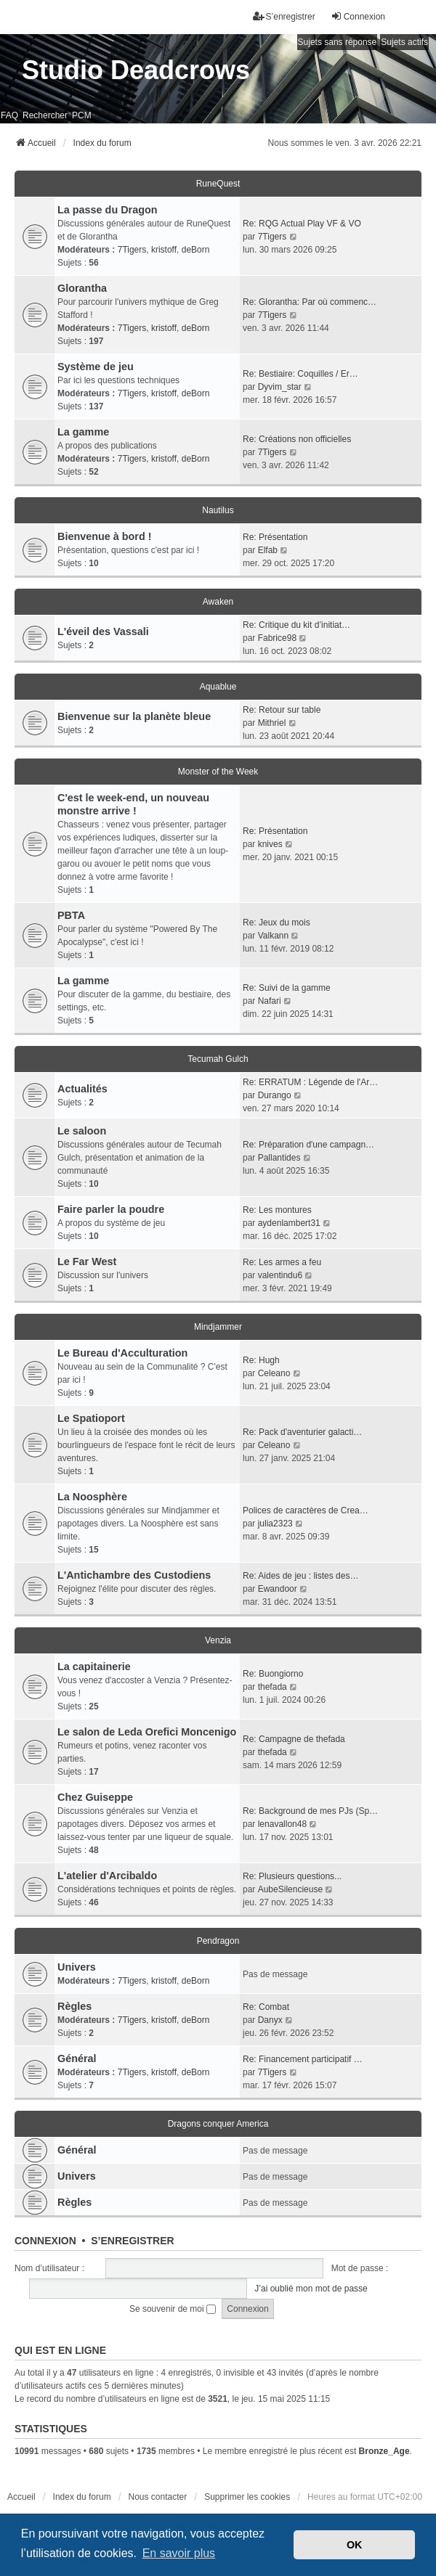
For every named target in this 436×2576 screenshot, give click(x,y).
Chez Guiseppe (95, 1797)
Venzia (218, 1640)
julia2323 (275, 1523)
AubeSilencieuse (290, 1889)
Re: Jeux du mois (276, 922)
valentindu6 (280, 1275)
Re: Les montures (277, 1210)
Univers (76, 1967)
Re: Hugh (261, 1360)
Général (77, 2058)
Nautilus (217, 510)
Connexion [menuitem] (358, 16)
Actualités (82, 1089)
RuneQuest (218, 184)
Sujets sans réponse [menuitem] (337, 42)
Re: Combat (266, 2007)
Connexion (45, 2240)
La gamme (83, 432)
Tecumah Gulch (217, 1059)
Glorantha (82, 288)
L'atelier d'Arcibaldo (107, 1875)
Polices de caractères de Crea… (305, 1510)
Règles (74, 2006)
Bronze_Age (384, 2451)
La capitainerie (94, 1666)
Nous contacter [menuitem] (158, 2497)
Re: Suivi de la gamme (287, 988)
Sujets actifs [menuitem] (404, 42)
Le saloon (81, 1131)
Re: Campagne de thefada (294, 1739)
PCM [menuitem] (82, 115)
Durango (274, 1095)
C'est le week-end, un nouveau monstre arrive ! (133, 804)
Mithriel (272, 723)
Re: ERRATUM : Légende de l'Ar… (310, 1082)
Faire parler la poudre (110, 1209)
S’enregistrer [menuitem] (284, 16)
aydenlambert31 (289, 1223)
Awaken (218, 602)
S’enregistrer (132, 2240)
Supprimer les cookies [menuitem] (247, 2497)
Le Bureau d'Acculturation (122, 1353)
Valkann (273, 936)
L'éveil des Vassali (103, 631)
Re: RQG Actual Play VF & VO (302, 223)
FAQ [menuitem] (9, 115)
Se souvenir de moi (172, 2309)
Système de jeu (95, 366)
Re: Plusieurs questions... (292, 1876)
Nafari (269, 1001)
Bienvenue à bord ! (104, 536)
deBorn (196, 250)
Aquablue (218, 687)
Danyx (270, 2020)
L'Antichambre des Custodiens (134, 1575)
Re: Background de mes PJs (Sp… (310, 1811)
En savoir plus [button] (179, 2553)
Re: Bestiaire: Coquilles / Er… (300, 374)
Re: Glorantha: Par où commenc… (309, 302)
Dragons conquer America (218, 2124)
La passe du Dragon (107, 210)
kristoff (164, 250)
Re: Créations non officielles (297, 439)
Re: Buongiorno (273, 1674)
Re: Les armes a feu (282, 1262)
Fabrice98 (277, 638)
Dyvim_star (280, 387)
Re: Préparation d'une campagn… (308, 1145)
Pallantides (279, 1158)
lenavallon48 (282, 1824)
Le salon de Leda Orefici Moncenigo (146, 1732)
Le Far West (86, 1261)
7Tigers (132, 250)
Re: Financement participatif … (303, 2059)
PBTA (71, 915)
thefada (272, 1687)
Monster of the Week (218, 771)
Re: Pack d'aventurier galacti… (302, 1432)
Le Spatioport (91, 1418)
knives (270, 844)
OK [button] (355, 2545)
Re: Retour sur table (281, 710)
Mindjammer (218, 1327)
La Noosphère (92, 1496)
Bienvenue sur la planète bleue (134, 716)
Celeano (274, 1373)
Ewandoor (277, 1589)
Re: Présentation (275, 537)
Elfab (268, 550)
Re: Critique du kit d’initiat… (296, 625)
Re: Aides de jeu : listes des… (300, 1576)
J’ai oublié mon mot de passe (310, 2288)
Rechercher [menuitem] (45, 115)
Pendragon (218, 1941)
